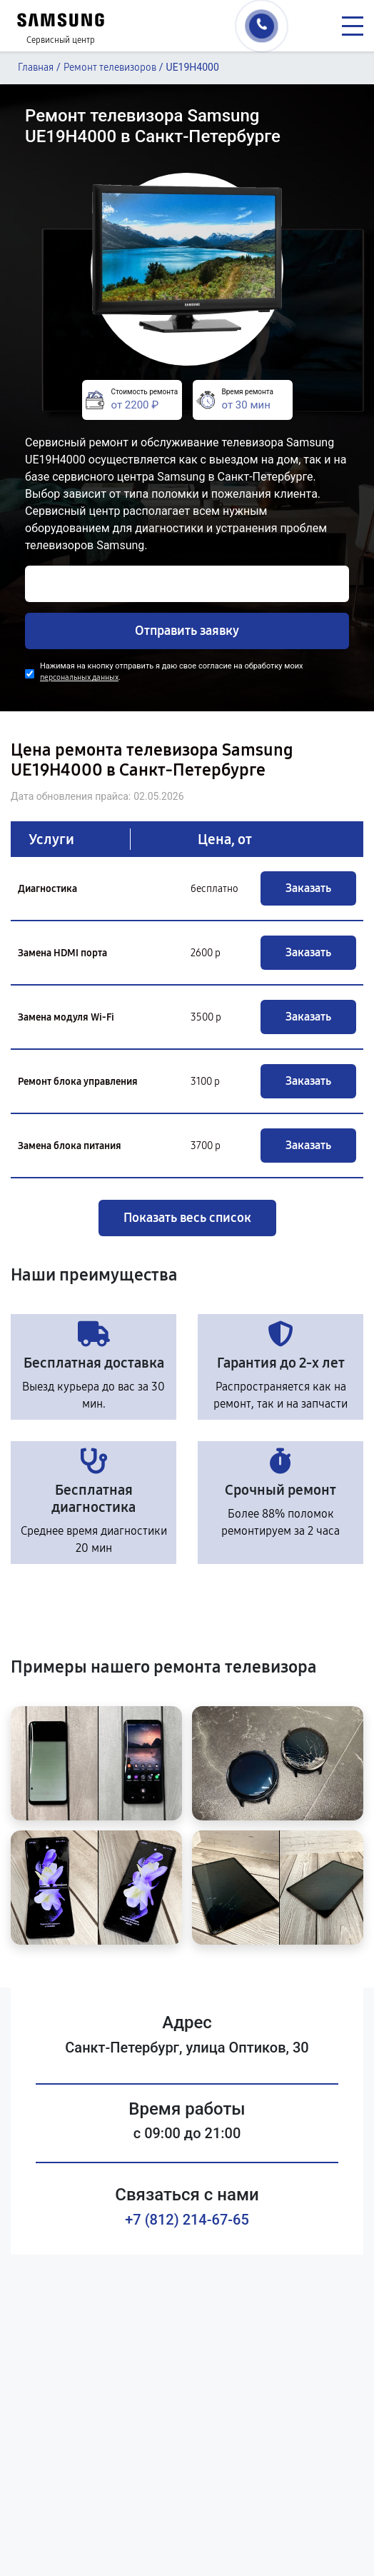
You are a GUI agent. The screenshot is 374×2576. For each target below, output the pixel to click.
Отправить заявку (187, 630)
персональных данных (79, 677)
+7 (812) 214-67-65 (187, 2219)
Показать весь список (187, 1218)
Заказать (308, 888)
